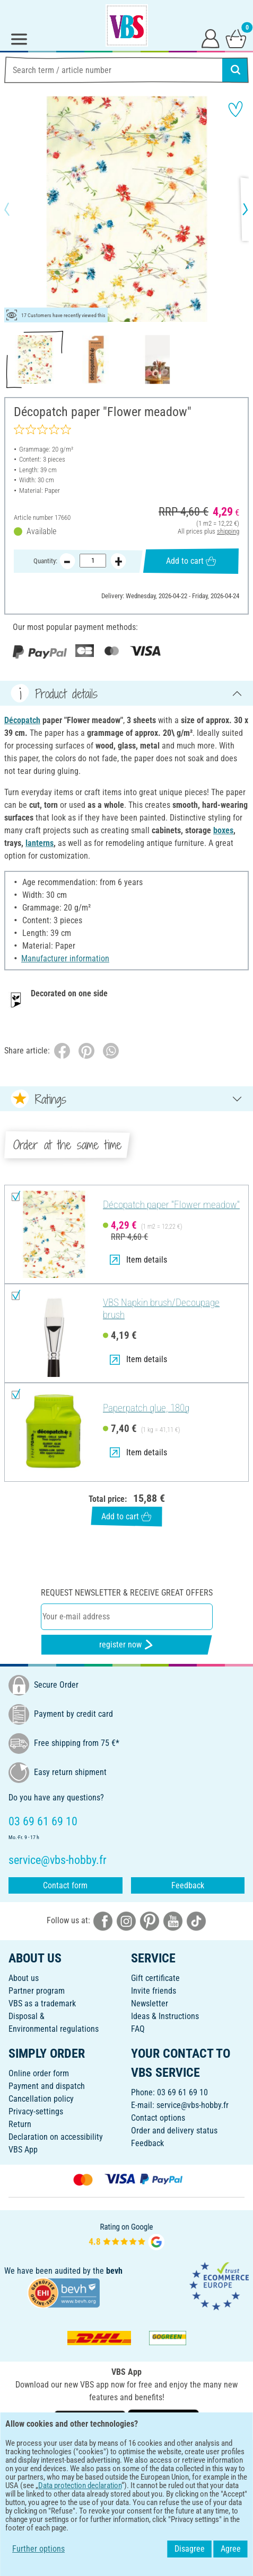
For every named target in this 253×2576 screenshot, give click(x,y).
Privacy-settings (35, 2111)
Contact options (158, 2118)
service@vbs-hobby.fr (192, 2105)
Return (19, 2124)
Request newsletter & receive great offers (127, 1593)
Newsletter (149, 2003)
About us (23, 1978)
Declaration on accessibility (55, 2137)
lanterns (39, 843)
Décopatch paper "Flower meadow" (171, 1205)
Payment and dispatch (46, 2086)
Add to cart (191, 561)
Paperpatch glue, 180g (146, 1408)
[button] (16, 209)
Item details (138, 1260)
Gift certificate (155, 1978)
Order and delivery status (174, 2130)
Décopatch (22, 720)
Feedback (187, 1885)
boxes (223, 830)
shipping (228, 531)
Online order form (38, 2073)
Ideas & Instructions (165, 2016)
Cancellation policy (41, 2099)
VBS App (23, 2150)
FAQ (138, 2029)
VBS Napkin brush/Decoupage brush (161, 1309)
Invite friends (153, 1991)
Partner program (36, 1991)
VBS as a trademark (42, 2003)
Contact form (65, 1885)
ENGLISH (126, 2455)
